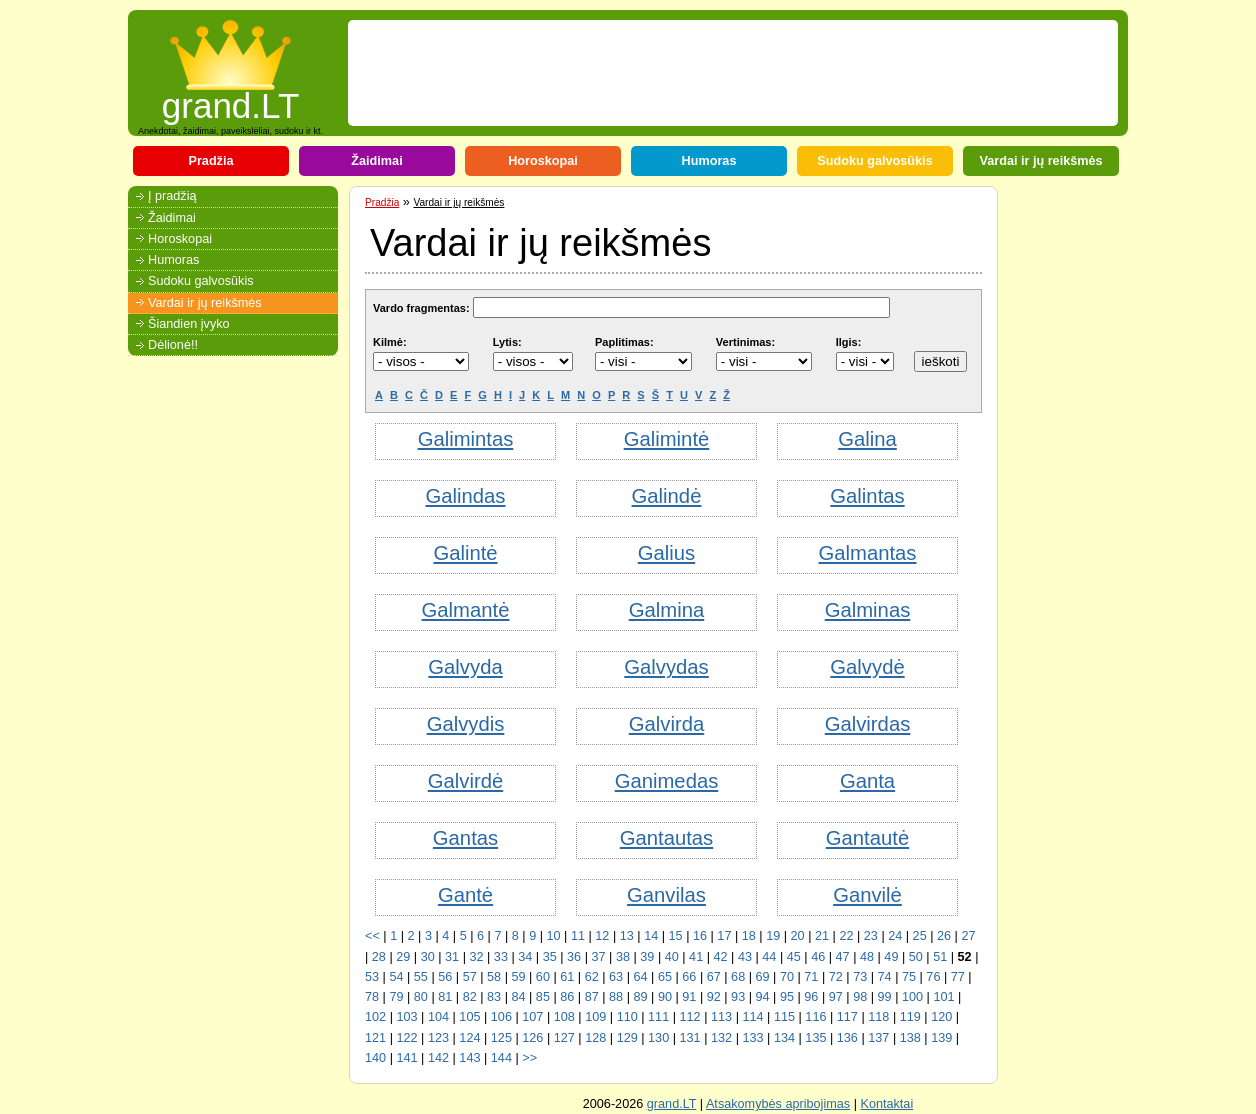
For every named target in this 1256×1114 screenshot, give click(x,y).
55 (421, 977)
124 (469, 1038)
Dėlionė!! (173, 345)
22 (846, 936)
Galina (867, 439)
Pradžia (210, 161)
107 (532, 1017)
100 (912, 997)
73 (860, 977)
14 (651, 936)
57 (470, 977)
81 (445, 997)
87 (592, 997)
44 (769, 957)
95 (787, 997)
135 (815, 1038)
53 (372, 977)
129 (627, 1038)
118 (878, 1017)
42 (721, 957)
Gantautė (867, 838)
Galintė (465, 553)
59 (518, 977)
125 (501, 1038)
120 (941, 1017)
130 (658, 1038)
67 (714, 977)
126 (532, 1038)
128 (595, 1038)
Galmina (666, 610)
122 (406, 1038)
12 (602, 936)
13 (627, 936)
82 (470, 997)
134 (784, 1038)
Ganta (867, 781)
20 (798, 936)
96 (811, 997)
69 (763, 977)
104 (438, 1017)
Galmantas (868, 553)
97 (836, 997)
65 (665, 977)
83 (494, 997)
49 (891, 957)
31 (452, 957)
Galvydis (466, 724)
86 (567, 997)
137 (878, 1038)
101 (943, 997)
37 (598, 957)
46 (818, 957)
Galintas (867, 496)
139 (941, 1038)
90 (665, 997)
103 (406, 1017)
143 (469, 1058)
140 (375, 1058)
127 (564, 1038)
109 (595, 1017)
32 (476, 957)
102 (375, 1017)
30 (428, 957)
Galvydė (867, 667)
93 (738, 997)
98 (860, 997)
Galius (666, 553)
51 (940, 957)
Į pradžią (172, 196)
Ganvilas (666, 895)
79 (396, 997)
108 (564, 1017)
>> (529, 1058)
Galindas (466, 496)
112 (690, 1017)
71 (811, 977)
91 (689, 997)
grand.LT (231, 99)
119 (910, 1017)
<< (372, 936)
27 (968, 936)
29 (403, 957)
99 (885, 997)
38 (623, 957)
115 (784, 1017)
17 (724, 936)
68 (738, 977)
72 (836, 977)
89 (640, 997)
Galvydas (666, 667)
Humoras (709, 161)
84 (518, 997)
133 (752, 1038)
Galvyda (465, 667)
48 (867, 957)
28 (379, 957)
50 (916, 957)
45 (794, 957)
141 (406, 1058)
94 (763, 997)
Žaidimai (376, 161)
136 (847, 1038)
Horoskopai (543, 161)
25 (920, 936)
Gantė (465, 895)
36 (574, 957)
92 (714, 997)
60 (543, 977)
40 (672, 957)
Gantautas (667, 838)
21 (822, 936)
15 (676, 936)
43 (745, 957)
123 (438, 1038)
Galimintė (667, 439)
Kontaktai (886, 1104)
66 (689, 977)
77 (958, 977)
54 (396, 977)
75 (909, 977)
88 (616, 997)
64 (640, 977)
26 (944, 936)
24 (895, 936)
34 (525, 957)
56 (445, 977)
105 (469, 1017)
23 (871, 936)
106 (501, 1017)
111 (658, 1017)
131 (690, 1038)
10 (554, 936)
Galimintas (466, 439)
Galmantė (466, 610)
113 (721, 1017)
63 (616, 977)
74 (885, 977)
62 (592, 977)
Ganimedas (667, 781)
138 (910, 1038)
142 (438, 1058)
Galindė (667, 496)
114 (752, 1017)
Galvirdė (465, 781)
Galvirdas (868, 724)
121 (375, 1038)
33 (501, 957)
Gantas (465, 838)
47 (843, 957)
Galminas (868, 610)
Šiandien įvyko (189, 324)
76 (933, 977)
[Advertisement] (720, 73)
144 (501, 1058)
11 (578, 936)
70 (787, 977)
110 (627, 1017)
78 (372, 997)
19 (773, 936)
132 (721, 1038)
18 (749, 936)
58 (494, 977)
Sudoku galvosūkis (874, 161)
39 (647, 957)
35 (550, 957)
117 (847, 1017)
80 (421, 997)
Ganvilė (867, 895)
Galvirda (666, 724)
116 (815, 1017)
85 (543, 997)
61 (567, 977)
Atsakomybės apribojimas (778, 1104)
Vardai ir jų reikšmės (1040, 161)
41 (696, 957)
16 (700, 936)
